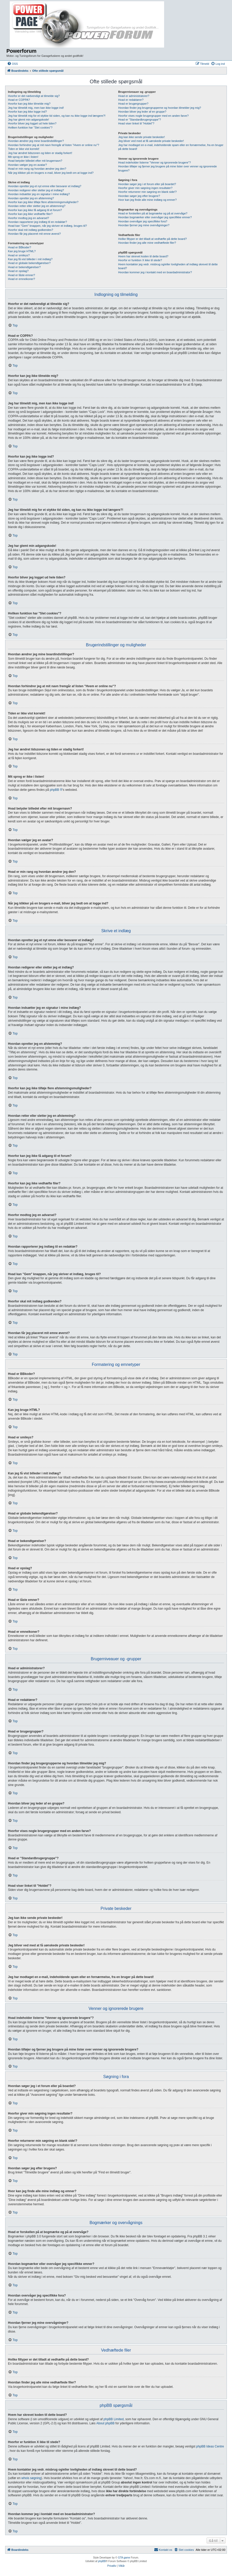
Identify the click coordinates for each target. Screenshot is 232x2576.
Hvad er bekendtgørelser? (24, 267)
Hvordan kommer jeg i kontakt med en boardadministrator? (155, 272)
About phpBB (105, 2423)
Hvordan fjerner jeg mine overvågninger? (143, 225)
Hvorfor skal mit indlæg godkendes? (30, 229)
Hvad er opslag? (18, 271)
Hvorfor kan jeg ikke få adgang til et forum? (35, 210)
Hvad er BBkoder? (19, 247)
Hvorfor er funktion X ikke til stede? (140, 260)
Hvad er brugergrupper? (133, 103)
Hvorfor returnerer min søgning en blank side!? (147, 191)
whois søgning (31, 2478)
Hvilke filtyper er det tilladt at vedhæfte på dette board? (152, 238)
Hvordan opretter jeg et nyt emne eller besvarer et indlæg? (44, 186)
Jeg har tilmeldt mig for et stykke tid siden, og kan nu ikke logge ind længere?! (56, 115)
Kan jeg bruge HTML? (22, 251)
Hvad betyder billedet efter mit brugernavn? (35, 160)
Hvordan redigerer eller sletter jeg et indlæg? (36, 190)
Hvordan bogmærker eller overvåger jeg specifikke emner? (155, 217)
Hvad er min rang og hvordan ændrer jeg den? (37, 168)
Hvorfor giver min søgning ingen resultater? (145, 187)
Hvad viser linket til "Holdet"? (136, 123)
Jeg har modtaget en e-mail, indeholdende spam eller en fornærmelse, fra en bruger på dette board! (170, 146)
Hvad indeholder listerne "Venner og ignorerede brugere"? (154, 162)
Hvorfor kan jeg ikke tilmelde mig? (29, 103)
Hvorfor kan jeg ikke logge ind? (27, 111)
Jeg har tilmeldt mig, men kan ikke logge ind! (36, 107)
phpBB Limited (114, 2419)
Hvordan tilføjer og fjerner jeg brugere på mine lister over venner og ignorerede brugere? (167, 168)
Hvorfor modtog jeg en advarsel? (28, 218)
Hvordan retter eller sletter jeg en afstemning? (36, 205)
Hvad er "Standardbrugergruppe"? (139, 119)
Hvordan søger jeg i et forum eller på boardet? (147, 184)
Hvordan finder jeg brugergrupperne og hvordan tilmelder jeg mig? (159, 107)
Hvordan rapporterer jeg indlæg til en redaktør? (37, 221)
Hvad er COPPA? (19, 99)
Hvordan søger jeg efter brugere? (139, 195)
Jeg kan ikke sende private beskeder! (141, 137)
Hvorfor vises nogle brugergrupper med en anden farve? (153, 115)
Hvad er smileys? (19, 255)
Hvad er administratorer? (133, 95)
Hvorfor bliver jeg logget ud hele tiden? (32, 123)
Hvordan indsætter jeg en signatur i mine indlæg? (39, 194)
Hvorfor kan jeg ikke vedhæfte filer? (30, 213)
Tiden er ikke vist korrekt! (23, 148)
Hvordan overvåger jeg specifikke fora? (142, 221)
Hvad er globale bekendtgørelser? (29, 263)
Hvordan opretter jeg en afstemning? (31, 198)
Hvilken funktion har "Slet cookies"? (30, 127)
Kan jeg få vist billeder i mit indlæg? (30, 259)
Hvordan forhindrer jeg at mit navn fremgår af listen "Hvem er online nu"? (53, 145)
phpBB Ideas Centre (210, 2446)
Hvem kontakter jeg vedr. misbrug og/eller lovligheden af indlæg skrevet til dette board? (168, 266)
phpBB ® (56, 790)
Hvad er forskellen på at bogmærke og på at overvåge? (152, 213)
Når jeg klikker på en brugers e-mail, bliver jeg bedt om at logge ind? (51, 172)
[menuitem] (12, 64)
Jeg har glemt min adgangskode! (28, 119)
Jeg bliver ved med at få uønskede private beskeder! (151, 140)
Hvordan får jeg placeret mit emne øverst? (34, 233)
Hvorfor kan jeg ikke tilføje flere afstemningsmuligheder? (43, 202)
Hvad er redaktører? (130, 99)
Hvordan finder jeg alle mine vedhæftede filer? (147, 242)
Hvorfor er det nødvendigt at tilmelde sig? (34, 95)
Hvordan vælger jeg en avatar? (27, 164)
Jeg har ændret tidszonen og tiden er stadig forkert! (40, 153)
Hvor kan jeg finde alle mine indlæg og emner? (147, 199)
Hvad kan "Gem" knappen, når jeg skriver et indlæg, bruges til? (47, 225)
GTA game (124, 2557)
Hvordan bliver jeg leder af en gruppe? (142, 111)
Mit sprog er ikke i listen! (23, 156)
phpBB (102, 2561)
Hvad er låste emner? (21, 275)
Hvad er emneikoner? (21, 278)
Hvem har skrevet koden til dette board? (143, 256)
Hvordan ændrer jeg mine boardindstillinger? (36, 140)
